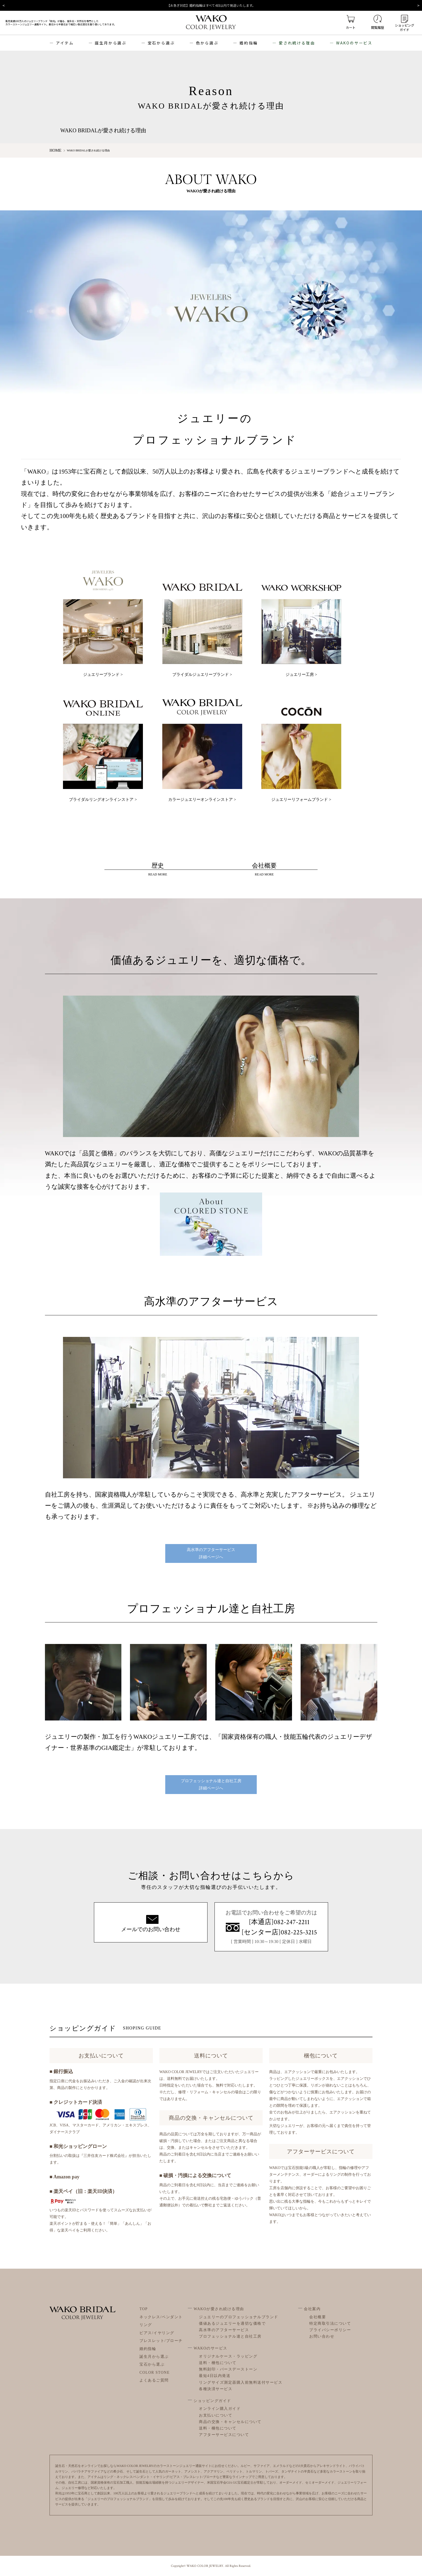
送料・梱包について (218, 2363)
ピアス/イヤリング (157, 2333)
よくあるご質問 (154, 2380)
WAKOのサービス (354, 42)
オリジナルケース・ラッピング (228, 2356)
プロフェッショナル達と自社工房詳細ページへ (211, 1784)
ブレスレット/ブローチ (161, 2340)
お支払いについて (215, 2415)
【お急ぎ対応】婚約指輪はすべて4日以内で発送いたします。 (211, 5)
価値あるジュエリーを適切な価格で (232, 2323)
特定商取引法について (330, 2323)
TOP (144, 2309)
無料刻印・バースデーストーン (228, 2369)
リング (146, 2325)
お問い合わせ (321, 2336)
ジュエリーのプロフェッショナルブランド (238, 2317)
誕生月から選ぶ (110, 42)
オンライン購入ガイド (220, 2409)
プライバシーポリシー (330, 2330)
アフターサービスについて (224, 2434)
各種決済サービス (215, 2389)
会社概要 (317, 2317)
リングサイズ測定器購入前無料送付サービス (240, 2382)
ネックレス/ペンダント (161, 2317)
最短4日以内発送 (214, 2376)
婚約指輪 (249, 42)
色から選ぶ (207, 42)
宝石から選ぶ (161, 42)
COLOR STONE (155, 2372)
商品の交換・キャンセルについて (230, 2421)
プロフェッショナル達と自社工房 (230, 2336)
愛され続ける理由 (297, 42)
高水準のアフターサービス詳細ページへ (211, 1553)
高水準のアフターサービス (224, 2330)
